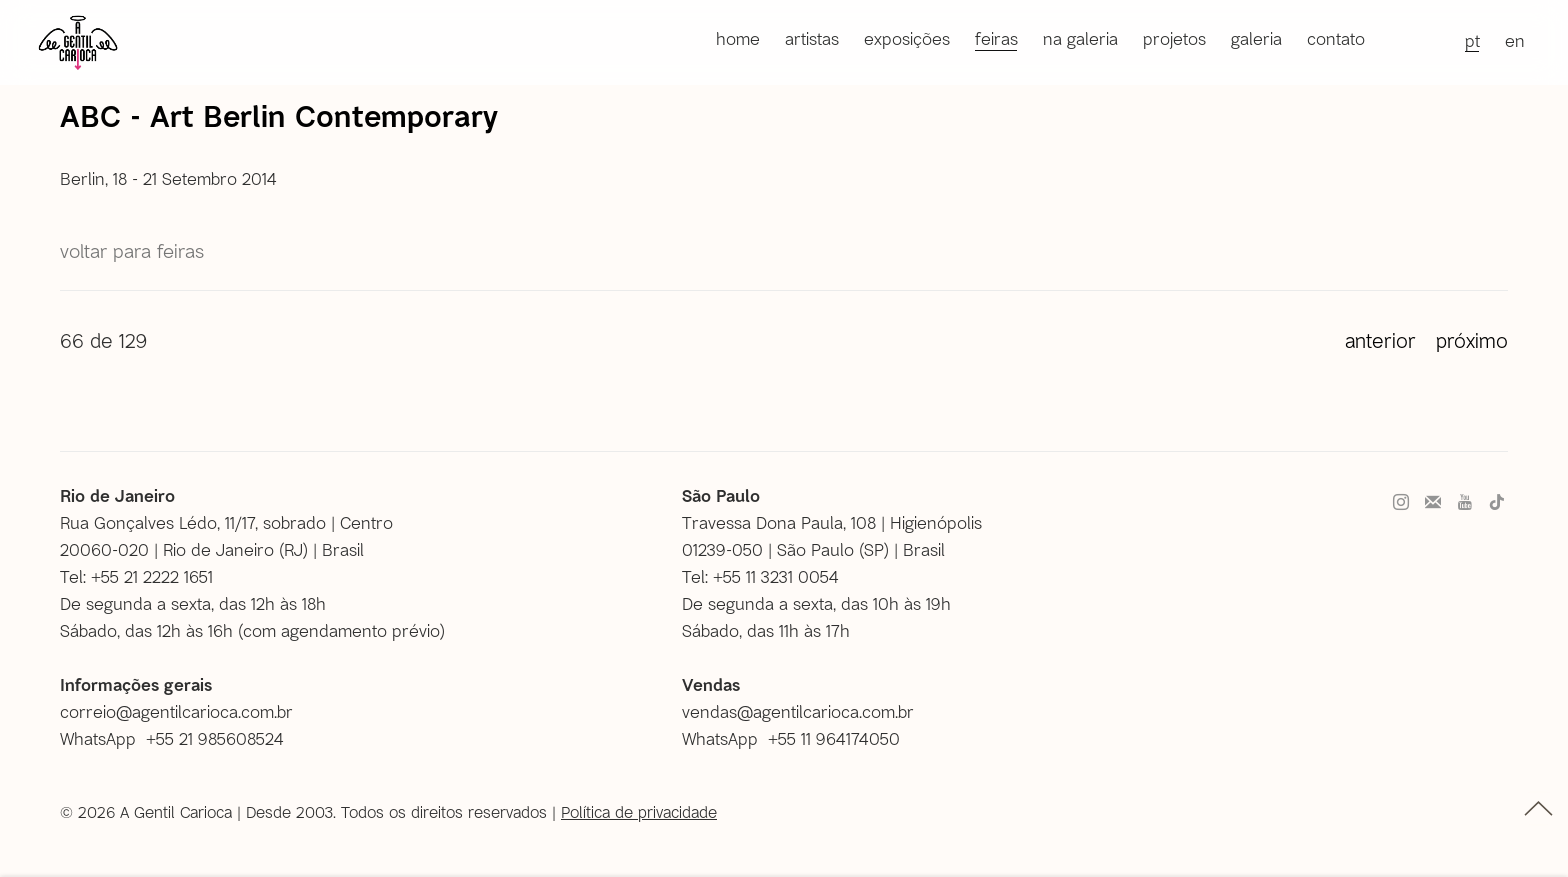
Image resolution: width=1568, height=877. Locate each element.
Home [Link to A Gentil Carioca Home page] (738, 38)
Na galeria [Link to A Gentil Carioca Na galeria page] (1080, 38)
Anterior (1380, 340)
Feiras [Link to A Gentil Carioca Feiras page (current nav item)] (996, 38)
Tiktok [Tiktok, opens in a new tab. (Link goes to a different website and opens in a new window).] (1497, 503)
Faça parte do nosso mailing (1433, 503)
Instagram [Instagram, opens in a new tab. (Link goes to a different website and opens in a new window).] (1401, 503)
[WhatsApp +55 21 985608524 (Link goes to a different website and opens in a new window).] (179, 738)
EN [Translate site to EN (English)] (1515, 40)
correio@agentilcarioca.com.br (176, 711)
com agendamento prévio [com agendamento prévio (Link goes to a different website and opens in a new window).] (341, 630)
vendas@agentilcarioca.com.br (798, 711)
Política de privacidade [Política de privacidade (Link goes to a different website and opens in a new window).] (639, 811)
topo (1538, 808)
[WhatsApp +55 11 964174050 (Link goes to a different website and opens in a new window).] (798, 738)
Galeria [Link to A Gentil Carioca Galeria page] (1256, 38)
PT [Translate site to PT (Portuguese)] (1472, 40)
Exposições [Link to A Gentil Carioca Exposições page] (907, 38)
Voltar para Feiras (132, 250)
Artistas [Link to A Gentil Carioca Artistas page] (812, 38)
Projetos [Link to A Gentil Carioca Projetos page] (1174, 38)
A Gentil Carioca (78, 42)
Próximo (1472, 340)
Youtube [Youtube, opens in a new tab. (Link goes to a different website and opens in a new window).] (1465, 503)
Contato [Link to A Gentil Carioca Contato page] (1336, 38)
